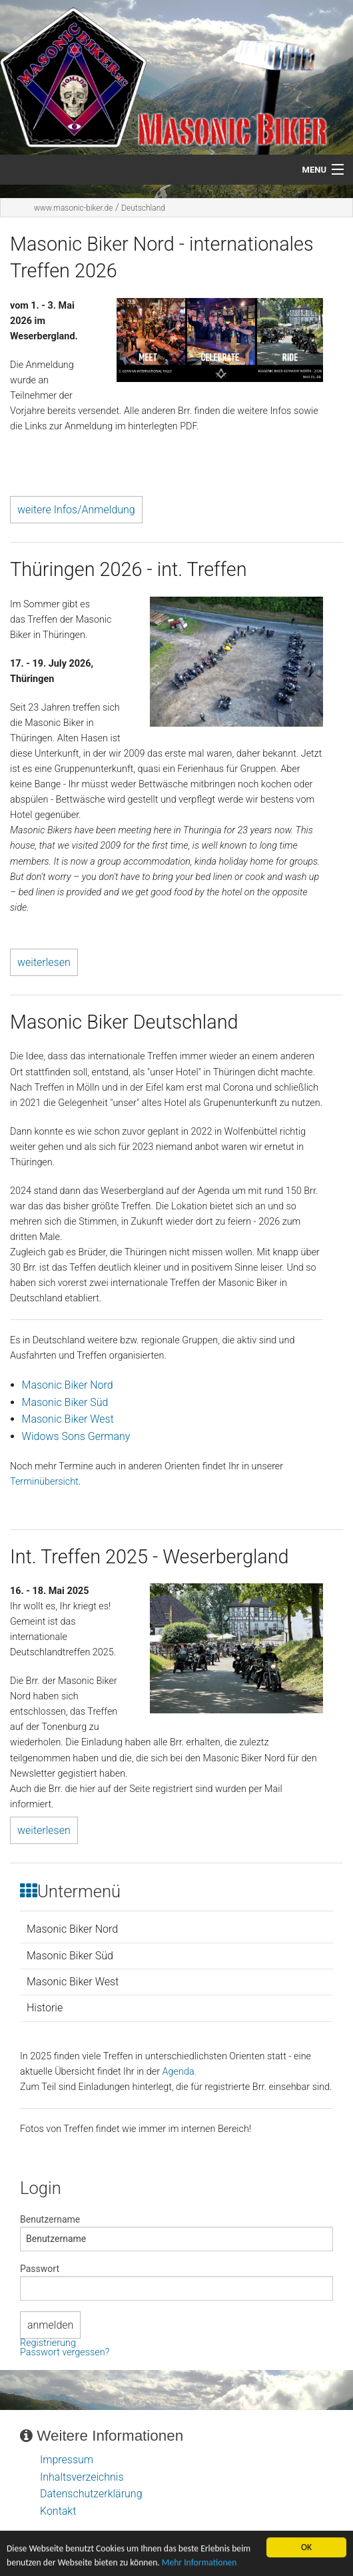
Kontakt (58, 2511)
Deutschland (143, 208)
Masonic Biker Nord (67, 1385)
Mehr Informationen (199, 2565)
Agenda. (179, 2071)
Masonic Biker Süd (65, 1402)
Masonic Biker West (68, 1419)
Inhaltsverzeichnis (82, 2477)
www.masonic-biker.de (73, 208)
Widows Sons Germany (76, 1436)
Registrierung (48, 2343)
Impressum (66, 2459)
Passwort (39, 2268)
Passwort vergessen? (64, 2352)
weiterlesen (44, 962)
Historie (45, 2007)
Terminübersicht (44, 1481)
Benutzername (50, 2219)
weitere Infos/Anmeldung (76, 509)
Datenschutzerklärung (91, 2493)
